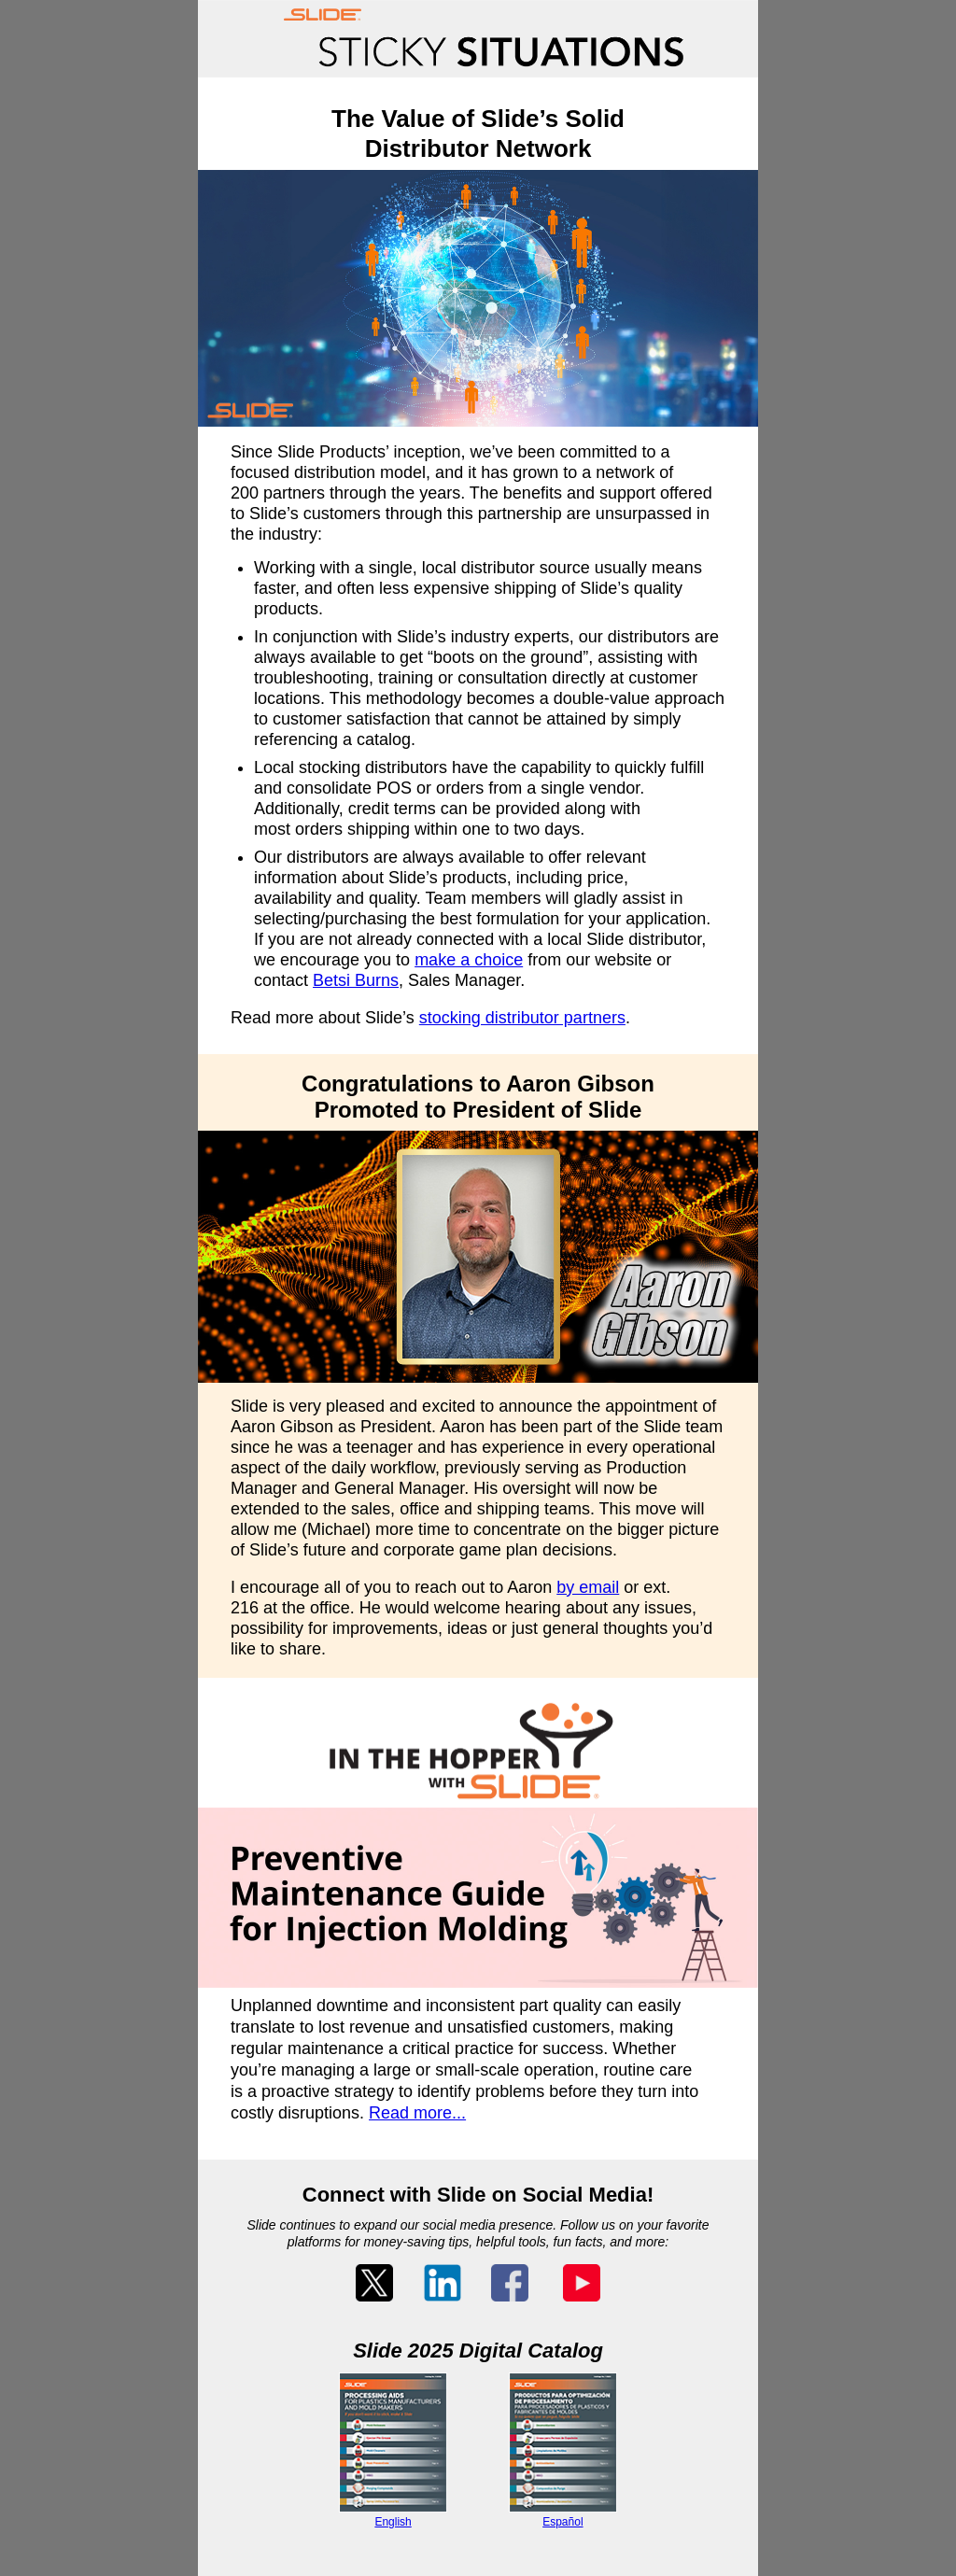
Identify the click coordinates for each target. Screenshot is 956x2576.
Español (562, 2521)
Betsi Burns (356, 980)
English (392, 2521)
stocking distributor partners (522, 1017)
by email (587, 1587)
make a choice (469, 959)
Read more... (417, 2113)
